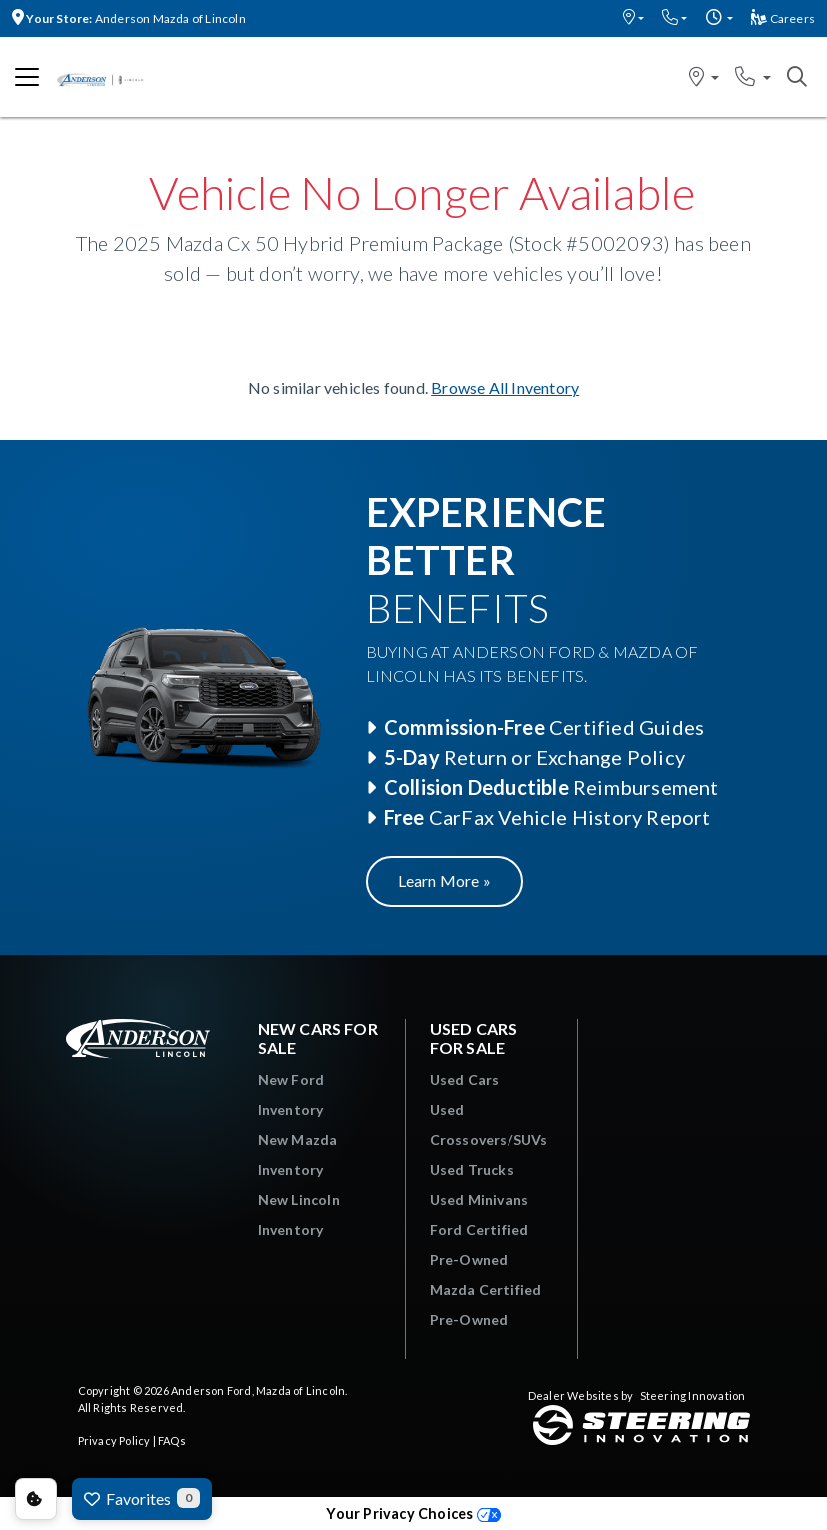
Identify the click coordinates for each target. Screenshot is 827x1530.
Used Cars (465, 1079)
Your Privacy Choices (413, 1513)
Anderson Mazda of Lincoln (129, 18)
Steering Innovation (693, 1395)
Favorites (142, 1498)
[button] (633, 18)
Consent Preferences (36, 1499)
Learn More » (444, 880)
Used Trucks (472, 1169)
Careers (783, 18)
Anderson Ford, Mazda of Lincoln (258, 1390)
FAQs (172, 1440)
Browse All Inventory (505, 387)
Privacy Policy (114, 1440)
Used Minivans (479, 1199)
